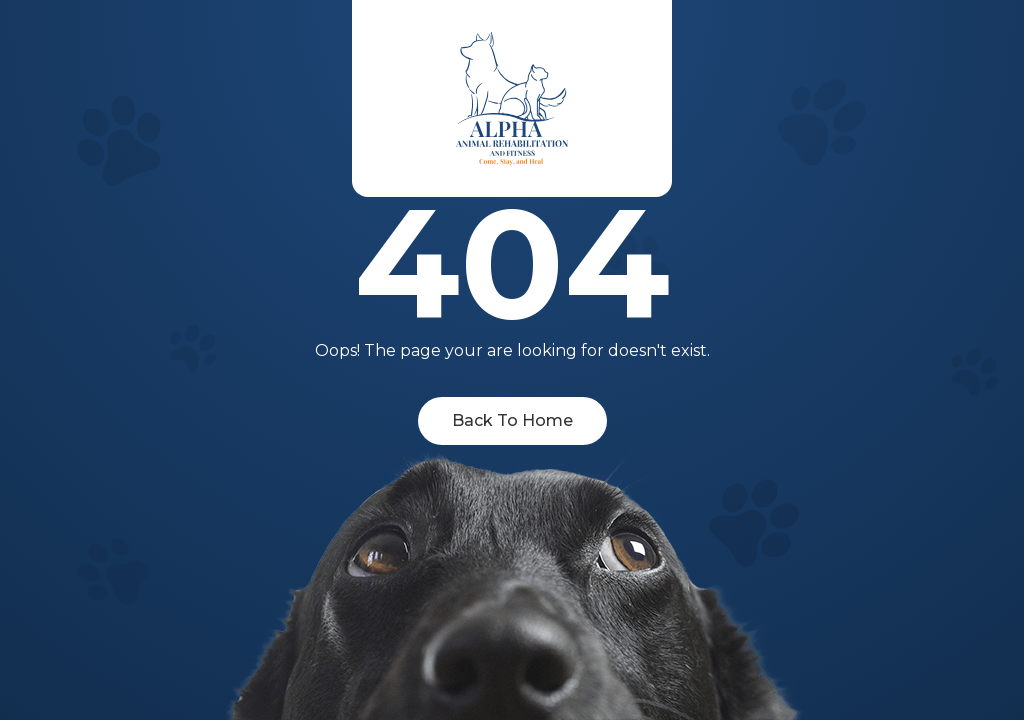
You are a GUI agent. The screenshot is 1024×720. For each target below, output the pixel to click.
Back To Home (512, 420)
